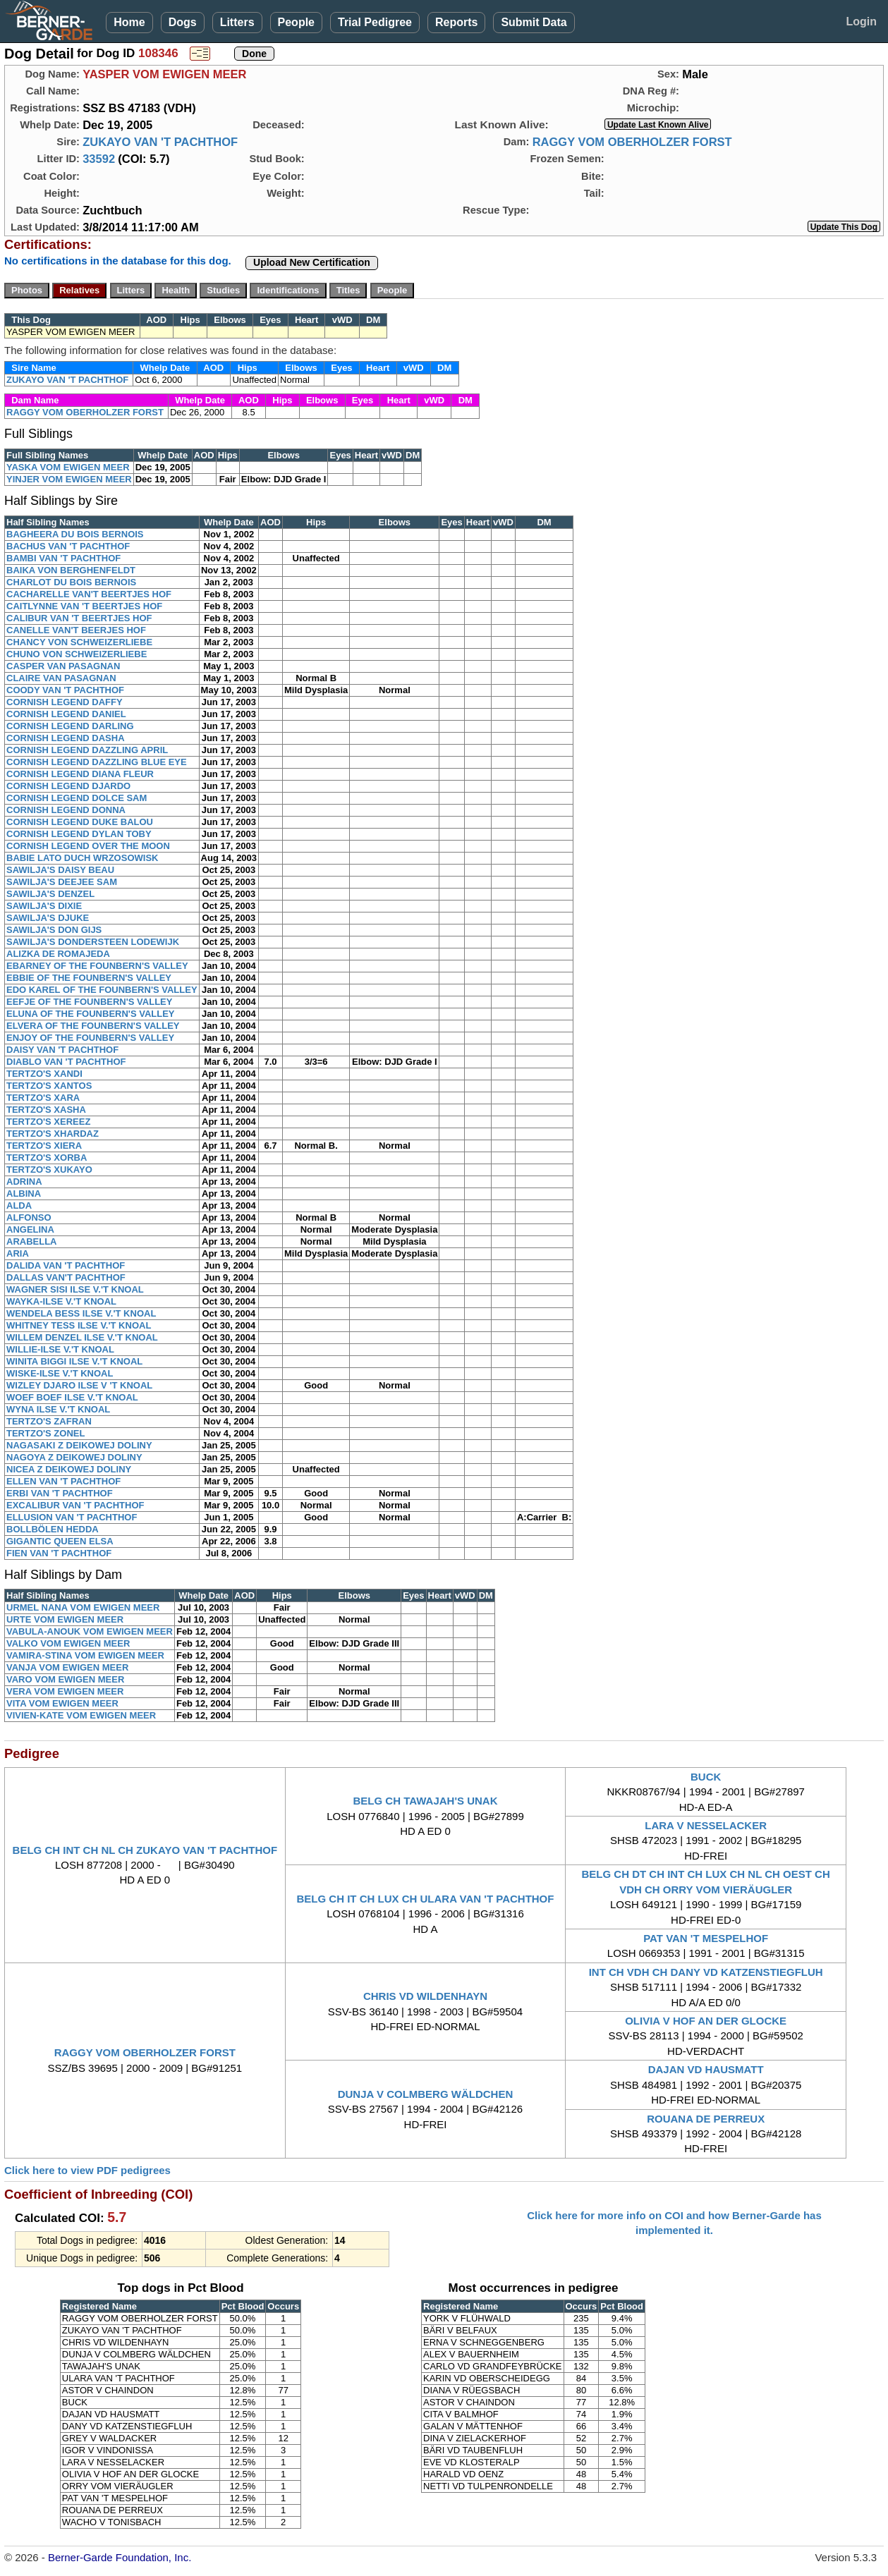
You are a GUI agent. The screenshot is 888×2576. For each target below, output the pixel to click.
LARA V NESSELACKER (706, 1825)
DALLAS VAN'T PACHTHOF (66, 1277)
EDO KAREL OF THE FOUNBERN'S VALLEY (101, 989)
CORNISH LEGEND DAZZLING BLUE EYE (96, 762)
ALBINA (23, 1193)
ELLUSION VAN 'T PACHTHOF (71, 1517)
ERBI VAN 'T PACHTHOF (59, 1493)
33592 (99, 158)
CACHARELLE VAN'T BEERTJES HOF (88, 594)
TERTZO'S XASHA (46, 1109)
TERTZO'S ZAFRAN (49, 1421)
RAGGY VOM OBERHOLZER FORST (632, 141)
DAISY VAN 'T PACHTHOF (62, 1049)
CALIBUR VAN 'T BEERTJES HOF (79, 618)
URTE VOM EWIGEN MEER (64, 1619)
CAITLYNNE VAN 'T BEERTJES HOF (84, 606)
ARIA (17, 1253)
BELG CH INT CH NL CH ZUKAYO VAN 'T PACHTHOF (145, 1850)
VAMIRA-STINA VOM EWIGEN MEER (85, 1655)
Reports (456, 22)
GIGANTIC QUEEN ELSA (60, 1541)
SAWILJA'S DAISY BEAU (60, 870)
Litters (237, 22)
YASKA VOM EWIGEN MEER (68, 467)
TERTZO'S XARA (43, 1097)
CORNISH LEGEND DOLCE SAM (76, 798)
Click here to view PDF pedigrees (87, 2170)
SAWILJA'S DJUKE (47, 917)
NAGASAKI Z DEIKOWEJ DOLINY (79, 1445)
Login (861, 22)
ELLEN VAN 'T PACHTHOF (63, 1481)
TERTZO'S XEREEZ (48, 1121)
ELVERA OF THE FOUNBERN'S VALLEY (93, 1025)
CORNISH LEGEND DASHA (65, 738)
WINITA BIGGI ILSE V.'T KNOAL (74, 1361)
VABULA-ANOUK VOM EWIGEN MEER (89, 1631)
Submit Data (533, 22)
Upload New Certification (311, 262)
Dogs (183, 22)
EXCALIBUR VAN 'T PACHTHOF (75, 1505)
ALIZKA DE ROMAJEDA (58, 953)
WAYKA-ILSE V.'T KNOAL (61, 1301)
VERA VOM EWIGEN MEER (64, 1691)
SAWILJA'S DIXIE (44, 906)
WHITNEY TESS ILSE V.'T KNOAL (78, 1325)
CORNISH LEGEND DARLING (70, 726)
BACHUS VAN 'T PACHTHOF (68, 546)
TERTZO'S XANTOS (49, 1085)
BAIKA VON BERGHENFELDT (70, 570)
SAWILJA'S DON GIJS (54, 929)
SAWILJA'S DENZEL (50, 894)
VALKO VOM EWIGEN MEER (68, 1643)
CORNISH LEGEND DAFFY (64, 702)
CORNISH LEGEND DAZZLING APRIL (87, 750)
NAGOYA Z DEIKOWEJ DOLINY (74, 1457)
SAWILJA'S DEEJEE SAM (61, 882)
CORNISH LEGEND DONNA (66, 810)
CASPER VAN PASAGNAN (63, 666)
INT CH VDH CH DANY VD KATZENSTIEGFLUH (706, 1972)
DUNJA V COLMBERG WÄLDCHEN (425, 2094)
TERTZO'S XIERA (44, 1145)
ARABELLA (31, 1241)
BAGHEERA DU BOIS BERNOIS (75, 534)
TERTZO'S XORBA (46, 1157)
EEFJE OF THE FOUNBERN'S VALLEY (89, 1001)
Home (129, 22)
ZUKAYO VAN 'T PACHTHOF (160, 141)
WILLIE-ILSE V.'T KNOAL (60, 1349)
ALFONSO (28, 1217)
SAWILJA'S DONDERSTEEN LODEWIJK (92, 941)
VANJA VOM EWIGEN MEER (67, 1667)
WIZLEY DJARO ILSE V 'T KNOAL (79, 1385)
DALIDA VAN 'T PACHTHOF (65, 1265)
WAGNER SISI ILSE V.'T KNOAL (75, 1289)
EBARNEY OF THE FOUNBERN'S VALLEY (97, 965)
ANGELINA (30, 1229)
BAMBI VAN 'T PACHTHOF (63, 558)
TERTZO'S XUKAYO (49, 1169)
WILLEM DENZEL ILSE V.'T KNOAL (82, 1337)
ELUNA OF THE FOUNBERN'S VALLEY (90, 1013)
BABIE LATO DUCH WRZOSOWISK (82, 858)
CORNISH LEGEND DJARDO (68, 786)
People (296, 22)
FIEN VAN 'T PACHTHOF (58, 1553)
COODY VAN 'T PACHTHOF (65, 690)
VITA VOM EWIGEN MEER (62, 1703)
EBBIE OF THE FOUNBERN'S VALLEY (88, 977)
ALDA (19, 1205)
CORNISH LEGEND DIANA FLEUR (80, 774)
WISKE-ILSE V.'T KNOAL (59, 1373)
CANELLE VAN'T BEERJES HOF (76, 630)
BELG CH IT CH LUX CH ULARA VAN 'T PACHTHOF (425, 1899)
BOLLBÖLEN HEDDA (52, 1529)
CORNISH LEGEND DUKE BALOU (79, 822)
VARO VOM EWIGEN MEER (65, 1679)
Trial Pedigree (375, 22)
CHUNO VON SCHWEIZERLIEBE (76, 654)
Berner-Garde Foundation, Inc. (119, 2557)
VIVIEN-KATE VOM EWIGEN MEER (81, 1715)
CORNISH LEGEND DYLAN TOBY (79, 834)
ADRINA (24, 1181)
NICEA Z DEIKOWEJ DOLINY (68, 1469)
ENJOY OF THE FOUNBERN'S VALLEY (90, 1037)
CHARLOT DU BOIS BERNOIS (71, 582)
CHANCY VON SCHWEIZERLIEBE (79, 642)
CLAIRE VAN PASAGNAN (61, 678)
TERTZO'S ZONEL (45, 1433)
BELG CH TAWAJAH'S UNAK (425, 1801)
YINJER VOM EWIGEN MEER (69, 479)
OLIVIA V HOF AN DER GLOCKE (705, 2021)
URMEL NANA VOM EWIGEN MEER (82, 1607)
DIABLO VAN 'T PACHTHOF (66, 1061)
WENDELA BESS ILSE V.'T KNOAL (81, 1313)
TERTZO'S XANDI (44, 1073)
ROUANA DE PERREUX (706, 2119)
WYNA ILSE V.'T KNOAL (58, 1409)
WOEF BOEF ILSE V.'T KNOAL (72, 1397)
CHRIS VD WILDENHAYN (425, 1996)
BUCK (706, 1777)
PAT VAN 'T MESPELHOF (705, 1938)
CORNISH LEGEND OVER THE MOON (88, 846)
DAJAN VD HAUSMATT (706, 2069)
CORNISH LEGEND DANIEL (66, 714)
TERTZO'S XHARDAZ (52, 1133)
